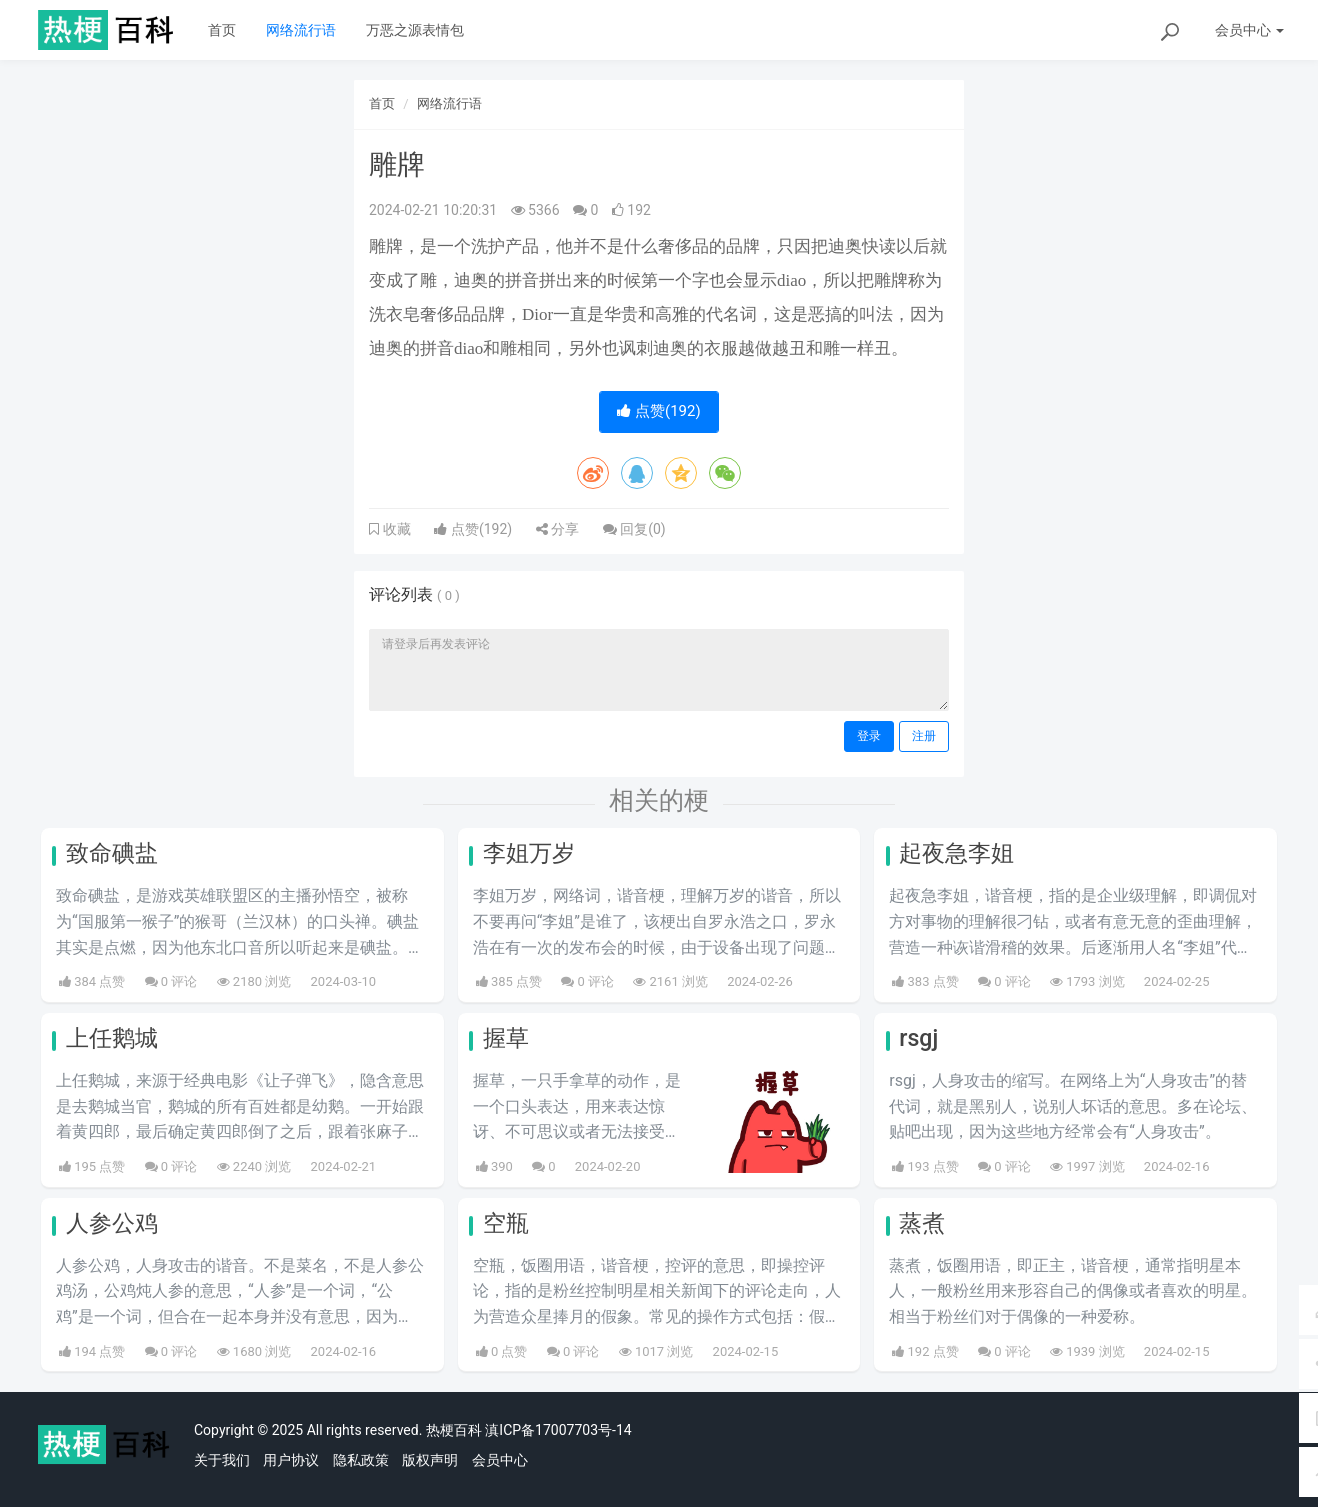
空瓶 (506, 1223)
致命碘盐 (112, 853)
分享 (557, 529)
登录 (869, 736)
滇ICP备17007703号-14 (558, 1430)
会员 (1249, 30)
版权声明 (430, 1460)
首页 (222, 30)
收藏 (395, 529)
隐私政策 (361, 1460)
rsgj (918, 1038)
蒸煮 (922, 1223)
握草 (506, 1038)
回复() (634, 529)
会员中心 (500, 1460)
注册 (924, 736)
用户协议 (291, 1460)
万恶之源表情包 (415, 30)
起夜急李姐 (956, 853)
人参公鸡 (112, 1223)
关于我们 (222, 1460)
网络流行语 (301, 30)
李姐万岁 (529, 853)
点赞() (658, 411)
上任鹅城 (112, 1038)
